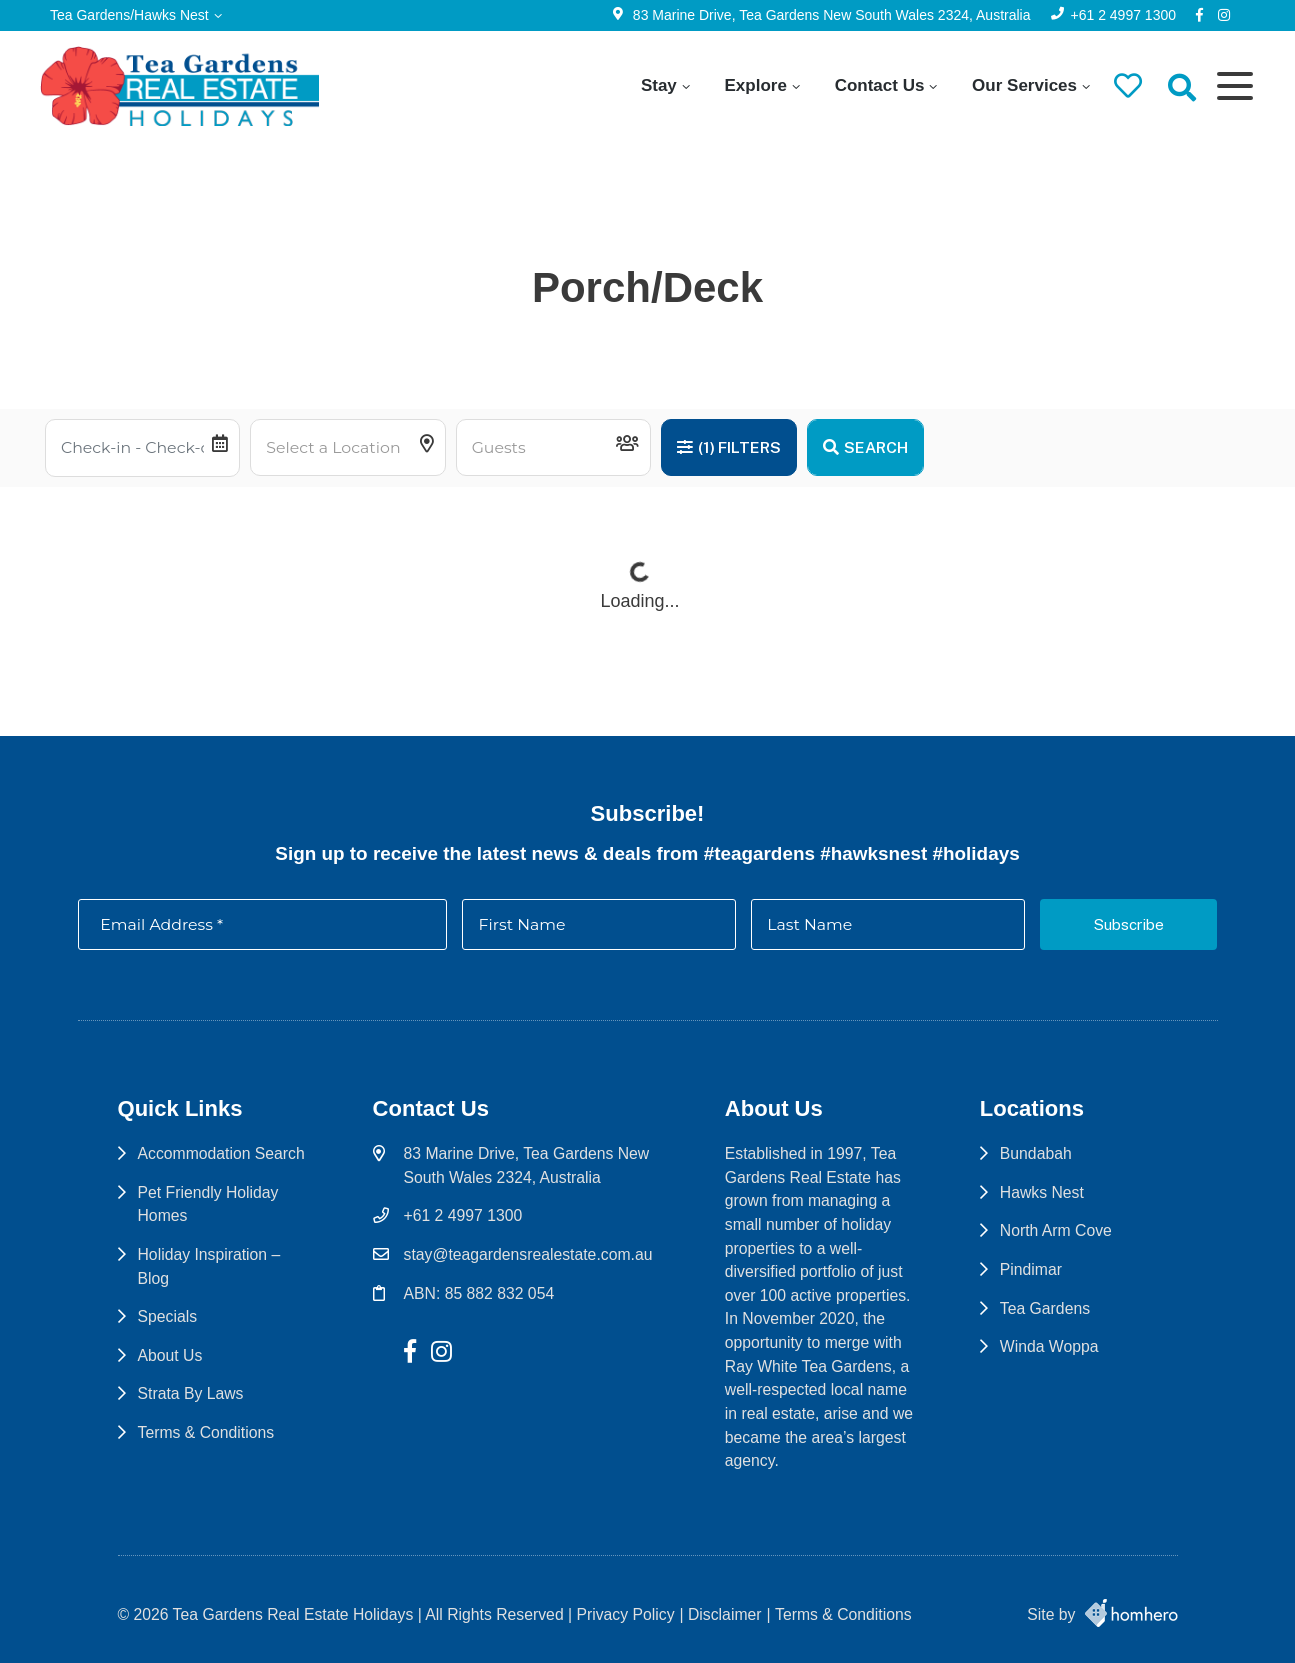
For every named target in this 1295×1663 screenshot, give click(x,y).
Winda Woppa (1049, 1346)
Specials (168, 1316)
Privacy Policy (625, 1614)
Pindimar (1031, 1269)
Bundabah (1036, 1153)
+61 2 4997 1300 (1124, 15)
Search (865, 447)
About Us (170, 1355)
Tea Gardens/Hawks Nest (129, 15)
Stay (659, 85)
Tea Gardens (1045, 1308)
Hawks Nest (1042, 1192)
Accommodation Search (221, 1153)
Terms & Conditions (206, 1432)
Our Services (1024, 85)
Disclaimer (725, 1614)
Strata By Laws (191, 1393)
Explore (756, 85)
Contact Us (880, 85)
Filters (729, 447)
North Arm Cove (1056, 1230)
